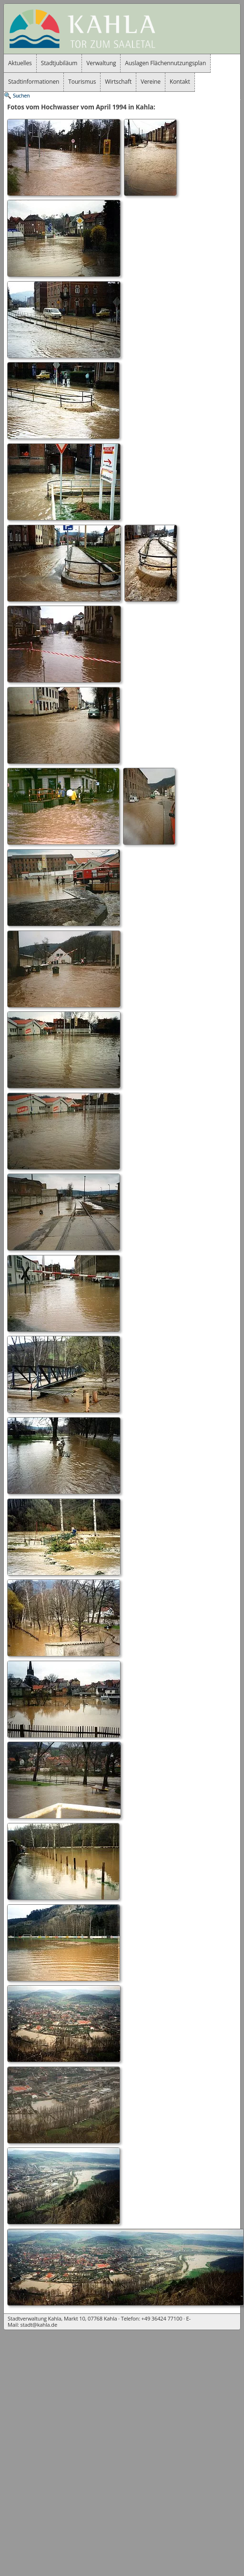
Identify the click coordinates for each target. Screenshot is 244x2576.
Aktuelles (20, 63)
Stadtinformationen (33, 82)
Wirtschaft (118, 82)
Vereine (151, 82)
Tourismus (82, 82)
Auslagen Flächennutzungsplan (165, 63)
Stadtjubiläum (59, 63)
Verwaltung (101, 63)
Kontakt (180, 82)
